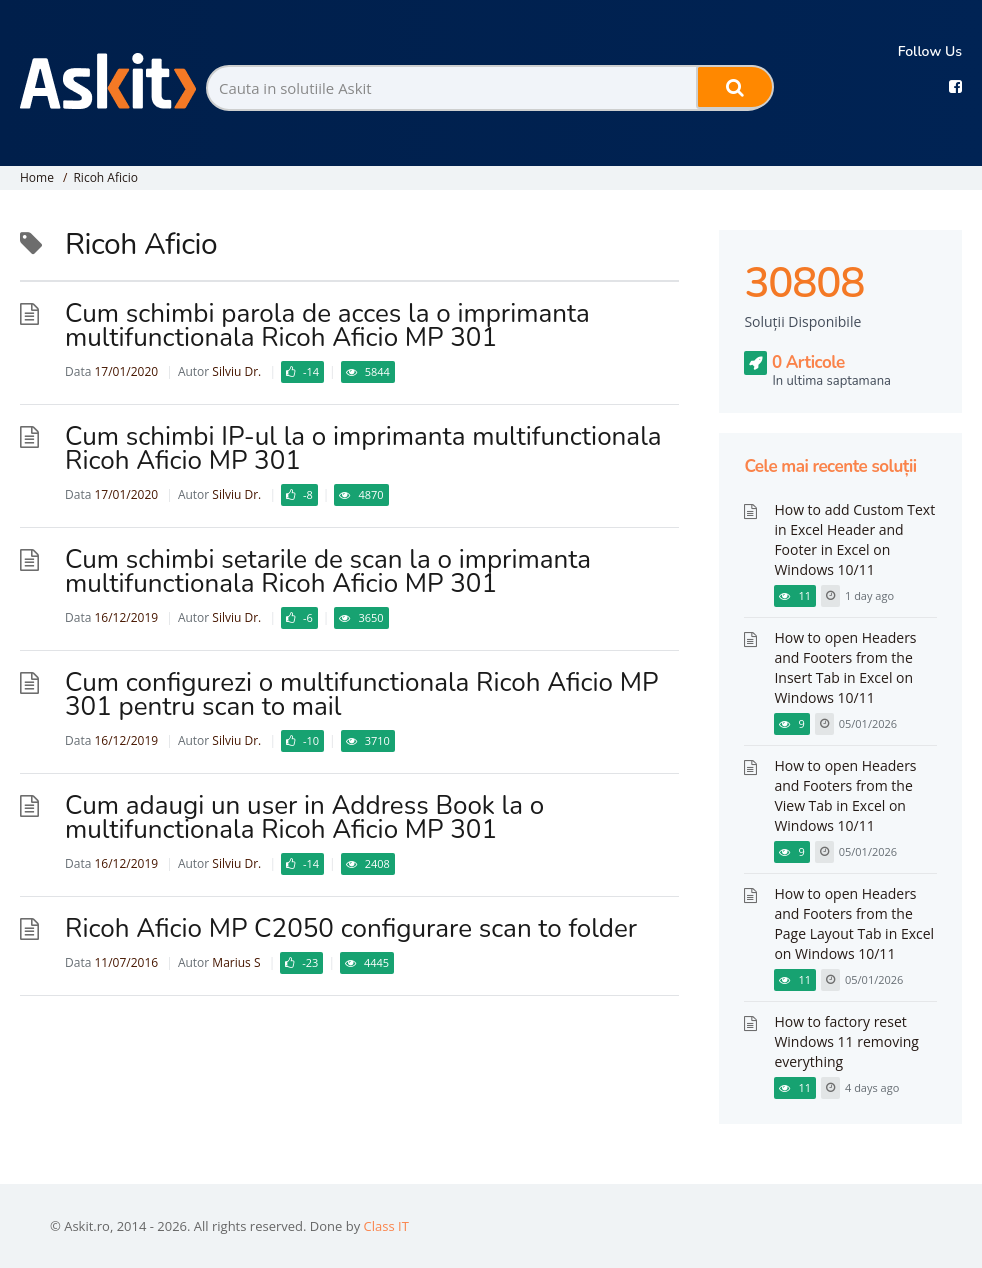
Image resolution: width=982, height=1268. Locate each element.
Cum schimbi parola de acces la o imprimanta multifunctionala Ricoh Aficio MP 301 (327, 325)
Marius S (236, 962)
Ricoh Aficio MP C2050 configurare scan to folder (351, 928)
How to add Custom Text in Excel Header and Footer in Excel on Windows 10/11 (854, 539)
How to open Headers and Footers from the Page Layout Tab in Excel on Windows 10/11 (854, 923)
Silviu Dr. (236, 371)
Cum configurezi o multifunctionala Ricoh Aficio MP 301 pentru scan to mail (361, 694)
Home (37, 177)
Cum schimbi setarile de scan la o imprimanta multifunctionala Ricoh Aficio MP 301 (328, 571)
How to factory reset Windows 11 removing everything (846, 1041)
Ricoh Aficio (105, 177)
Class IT (386, 1226)
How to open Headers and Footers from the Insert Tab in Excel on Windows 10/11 (845, 667)
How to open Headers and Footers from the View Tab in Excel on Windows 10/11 (845, 795)
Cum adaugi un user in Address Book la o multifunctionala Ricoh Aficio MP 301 (304, 817)
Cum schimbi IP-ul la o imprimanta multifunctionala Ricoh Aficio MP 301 (363, 448)
